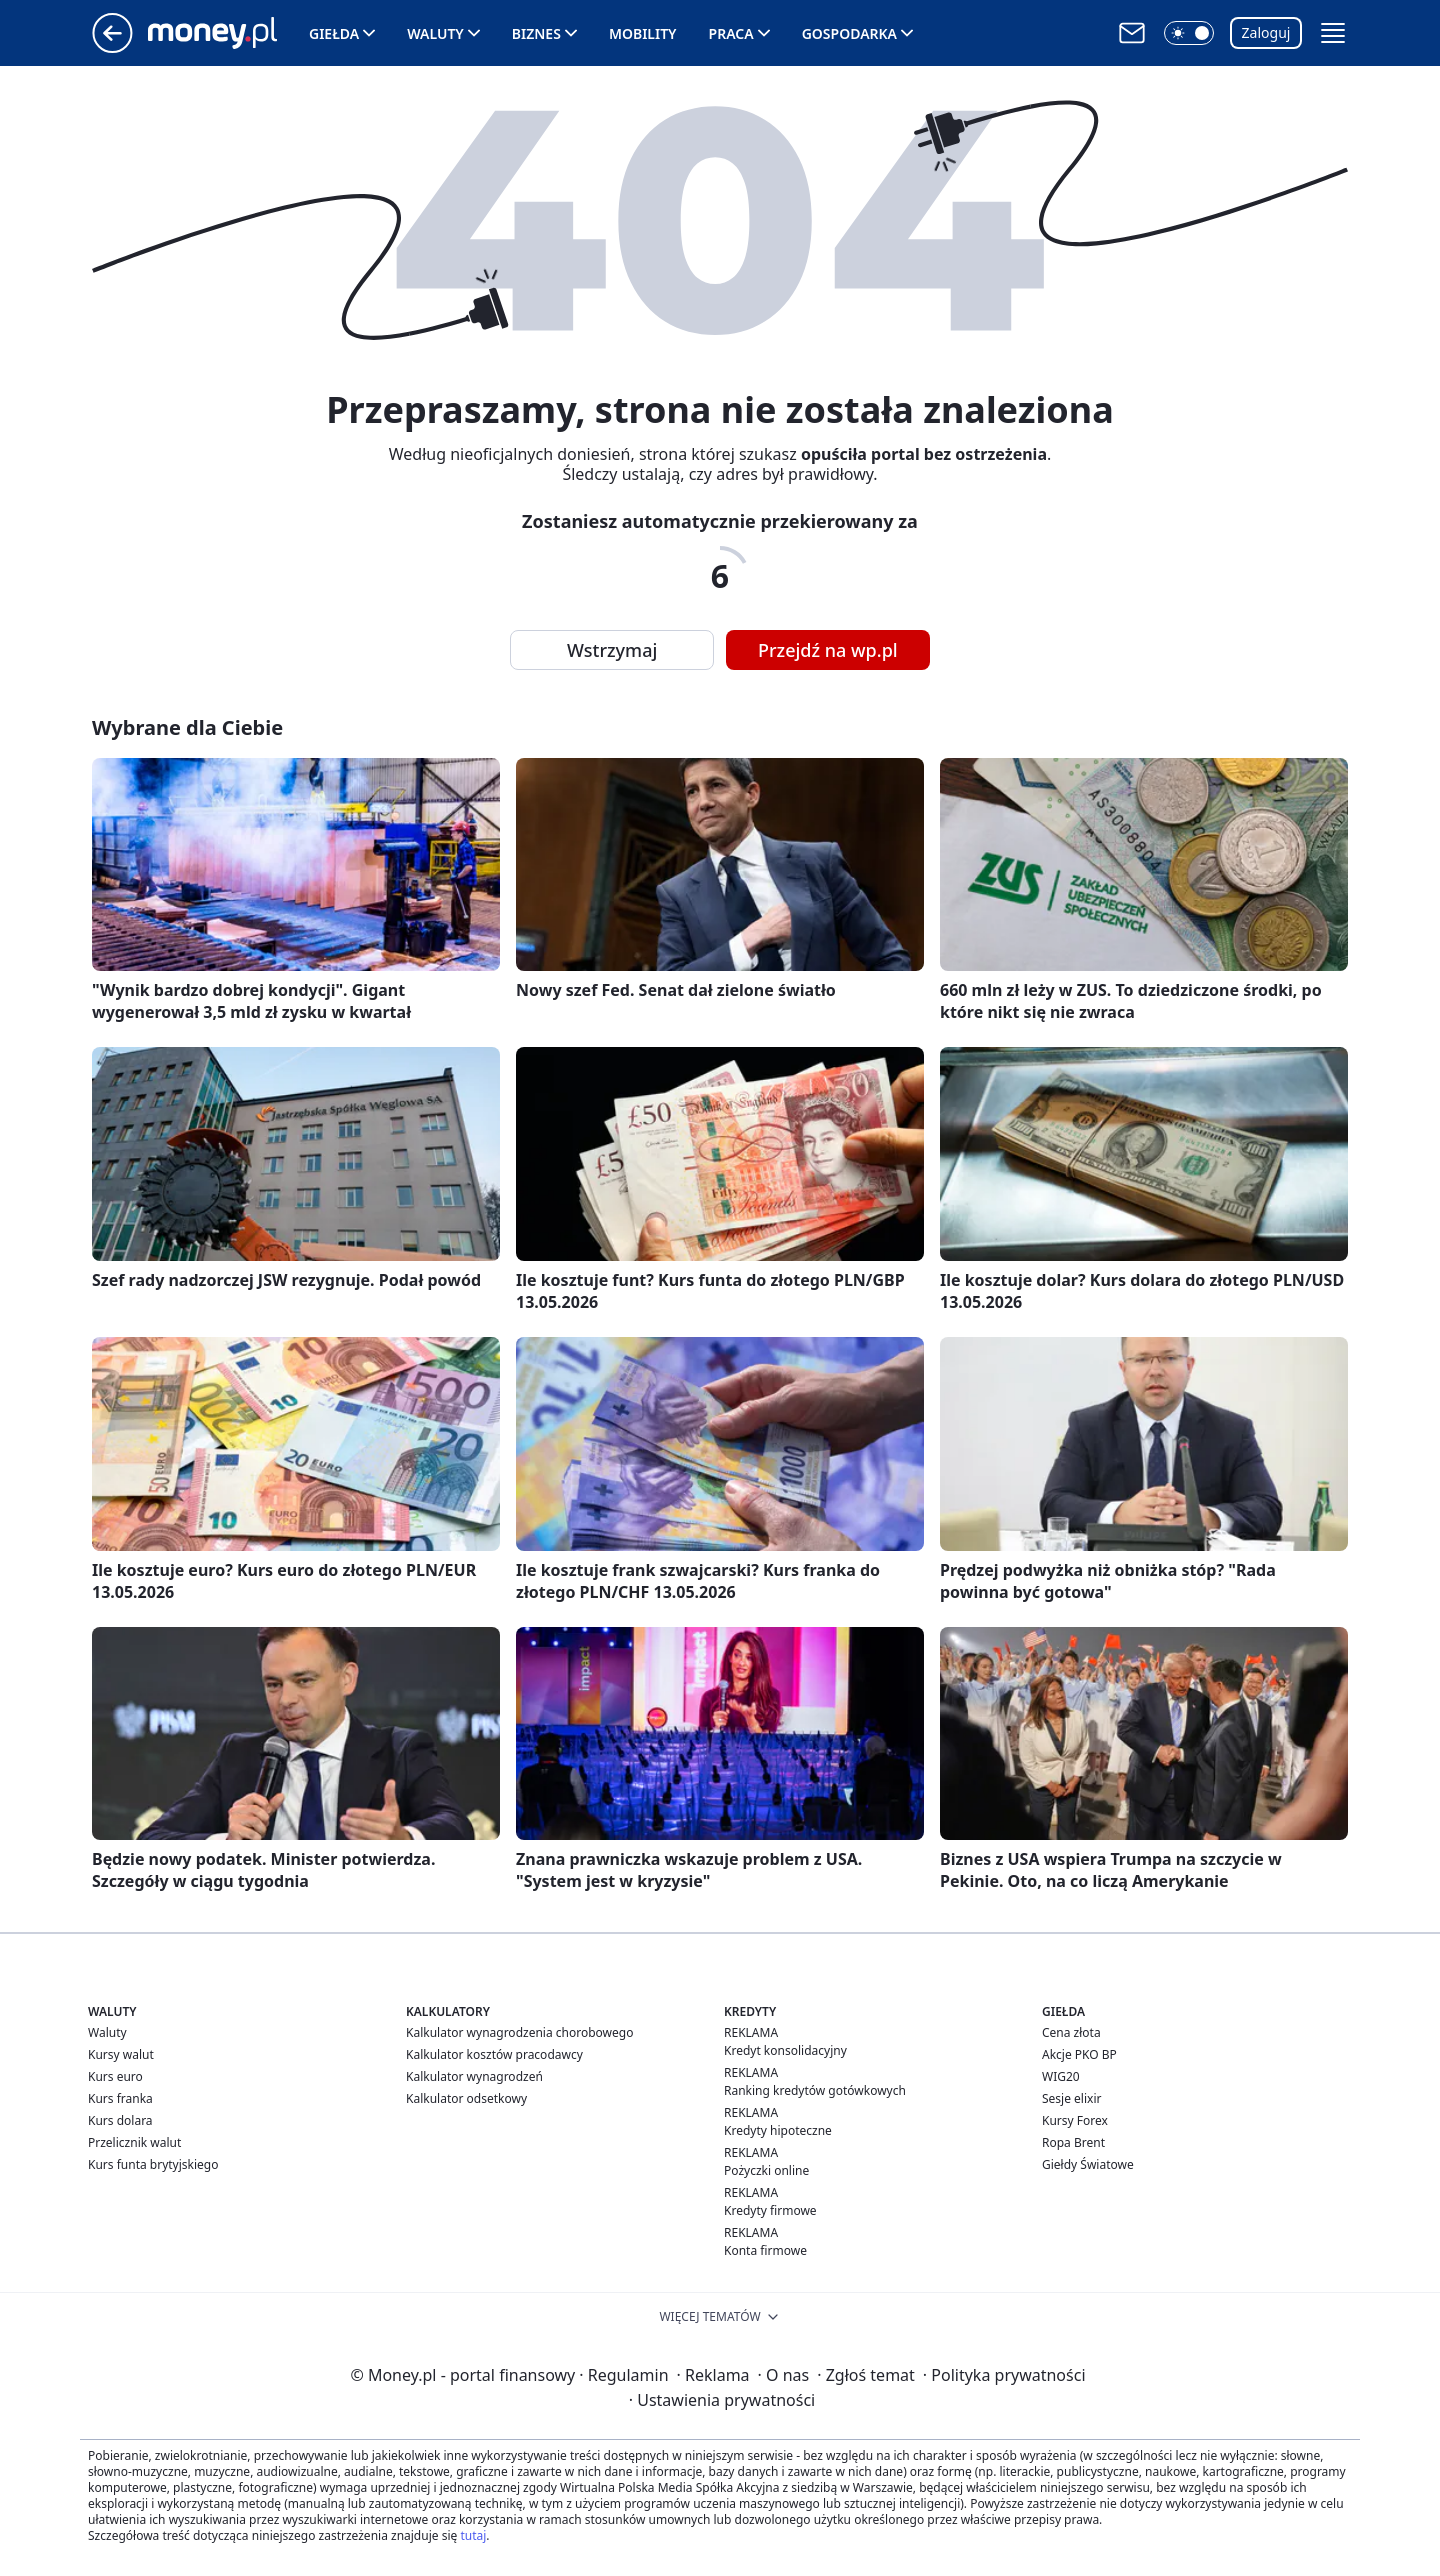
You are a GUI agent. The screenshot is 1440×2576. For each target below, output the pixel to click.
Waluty (435, 33)
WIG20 (1061, 2076)
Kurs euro (115, 2076)
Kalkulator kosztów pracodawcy (494, 2054)
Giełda (334, 33)
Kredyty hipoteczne (778, 2130)
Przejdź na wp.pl (828, 650)
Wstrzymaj (612, 650)
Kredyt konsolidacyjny (785, 2050)
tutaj (473, 2535)
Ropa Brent (1073, 2142)
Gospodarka (849, 33)
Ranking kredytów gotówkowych (815, 2090)
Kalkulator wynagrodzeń (474, 2076)
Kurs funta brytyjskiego (153, 2164)
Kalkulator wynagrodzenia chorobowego (519, 2032)
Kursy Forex (1075, 2120)
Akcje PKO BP (1079, 2054)
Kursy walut (121, 2054)
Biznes (536, 33)
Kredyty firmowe (770, 2210)
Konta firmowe (765, 2250)
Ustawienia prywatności (722, 2400)
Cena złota (1071, 2032)
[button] (1189, 33)
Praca (731, 33)
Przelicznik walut (134, 2142)
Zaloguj (1266, 32)
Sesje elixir (1071, 2098)
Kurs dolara (120, 2120)
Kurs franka (120, 2098)
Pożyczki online (766, 2170)
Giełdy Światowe (1088, 2164)
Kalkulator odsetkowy (466, 2098)
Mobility (643, 33)
